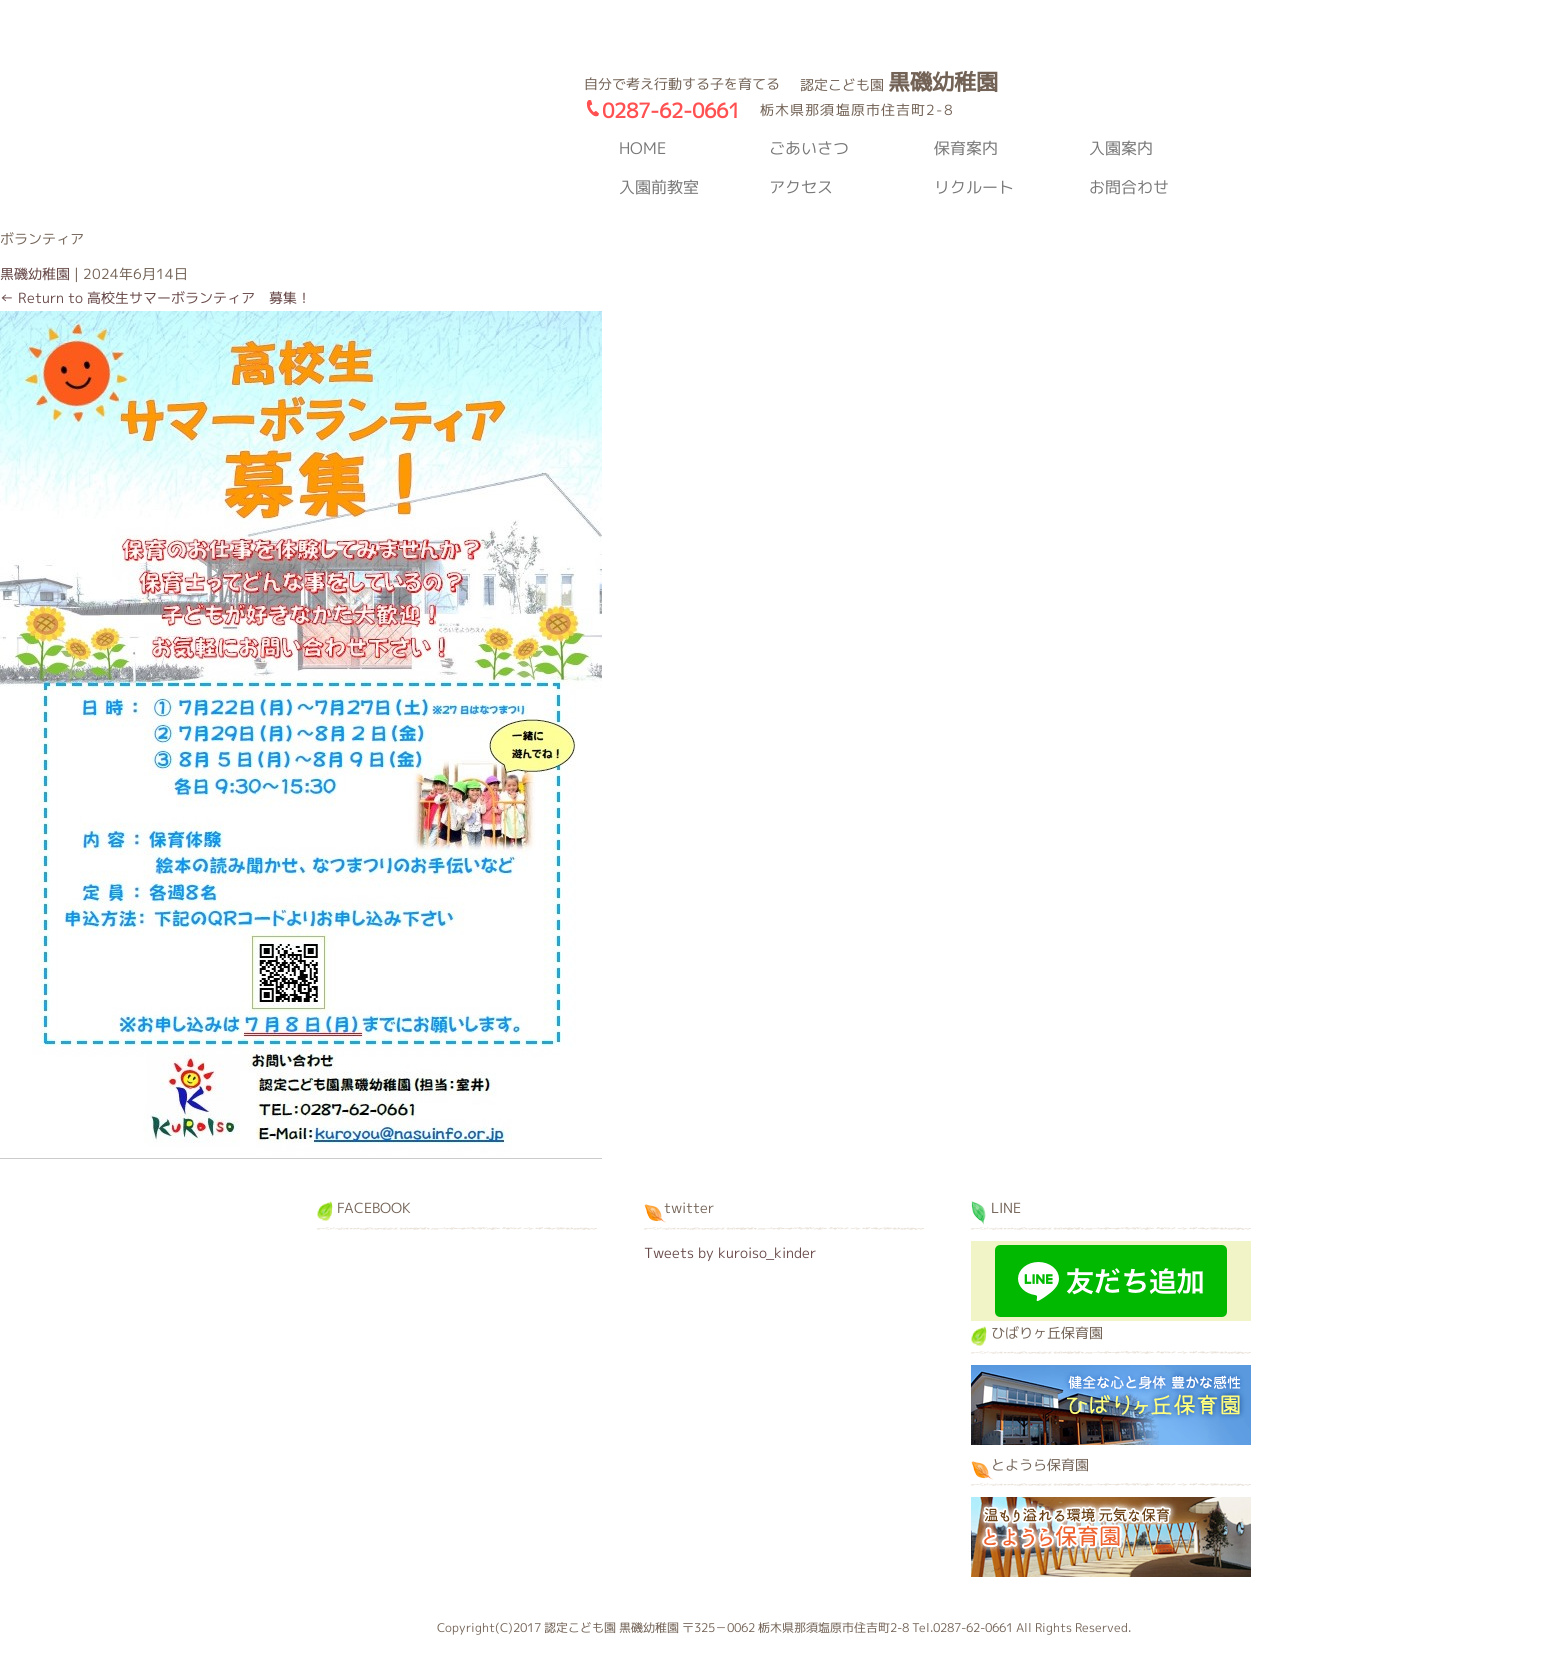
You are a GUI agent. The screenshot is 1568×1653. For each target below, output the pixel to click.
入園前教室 (659, 187)
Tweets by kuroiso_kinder (730, 1252)
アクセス (801, 187)
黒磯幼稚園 (424, 138)
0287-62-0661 (671, 110)
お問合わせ (1129, 187)
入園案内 (1121, 148)
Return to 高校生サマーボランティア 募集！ (155, 297)
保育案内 (966, 148)
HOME (642, 148)
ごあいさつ (809, 148)
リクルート (974, 187)
